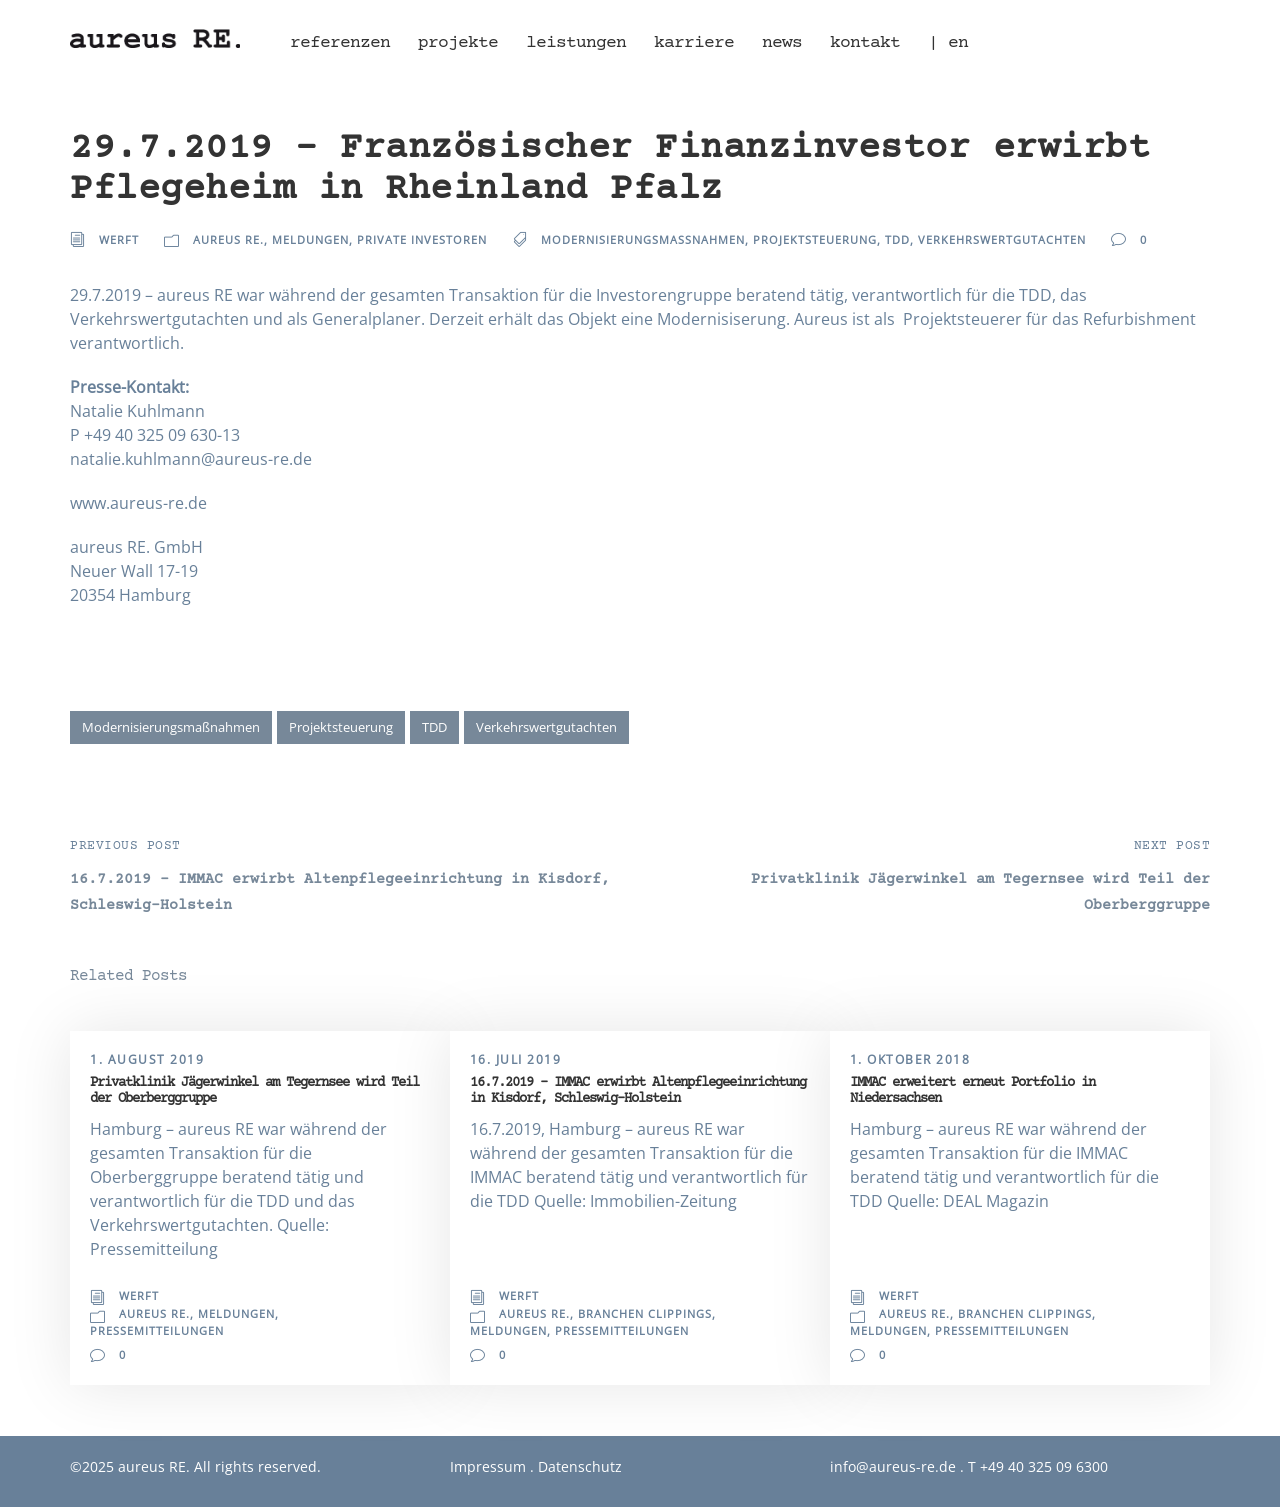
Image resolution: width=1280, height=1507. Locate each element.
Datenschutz (580, 1466)
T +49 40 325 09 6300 (1038, 1466)
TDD (897, 239)
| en (948, 43)
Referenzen (340, 43)
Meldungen (310, 239)
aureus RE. (228, 239)
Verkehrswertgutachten (1002, 239)
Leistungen (576, 43)
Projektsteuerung (815, 239)
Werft (119, 239)
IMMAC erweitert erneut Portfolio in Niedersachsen (972, 1090)
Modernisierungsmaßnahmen (643, 239)
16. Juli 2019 (516, 1059)
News (782, 43)
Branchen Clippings (645, 1313)
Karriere (694, 43)
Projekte (458, 43)
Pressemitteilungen (157, 1330)
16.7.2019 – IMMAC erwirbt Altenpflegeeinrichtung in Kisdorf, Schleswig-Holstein (638, 1090)
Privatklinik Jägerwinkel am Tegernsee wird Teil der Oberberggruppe (254, 1090)
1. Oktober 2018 (910, 1059)
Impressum (488, 1466)
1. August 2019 (147, 1059)
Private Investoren (422, 239)
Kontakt (865, 43)
